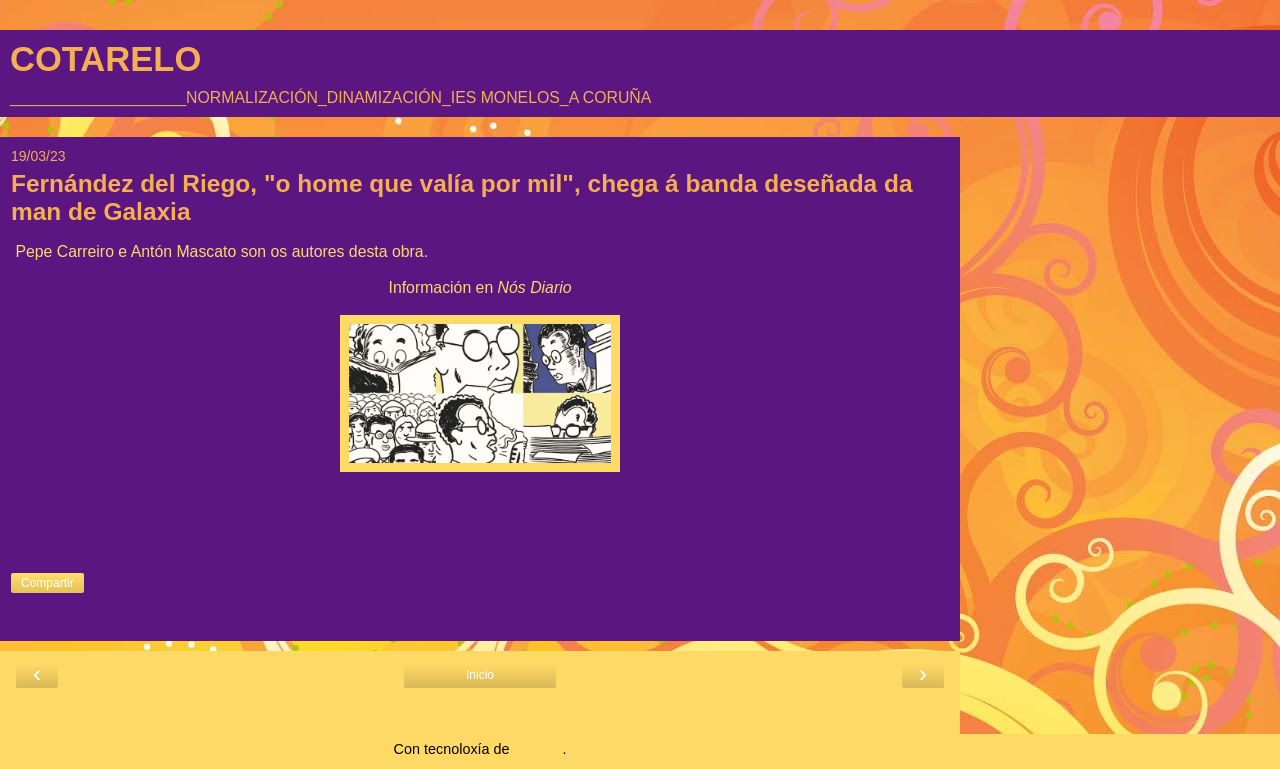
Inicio (480, 675)
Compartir (47, 583)
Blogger (538, 749)
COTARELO (105, 59)
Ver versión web (480, 713)
